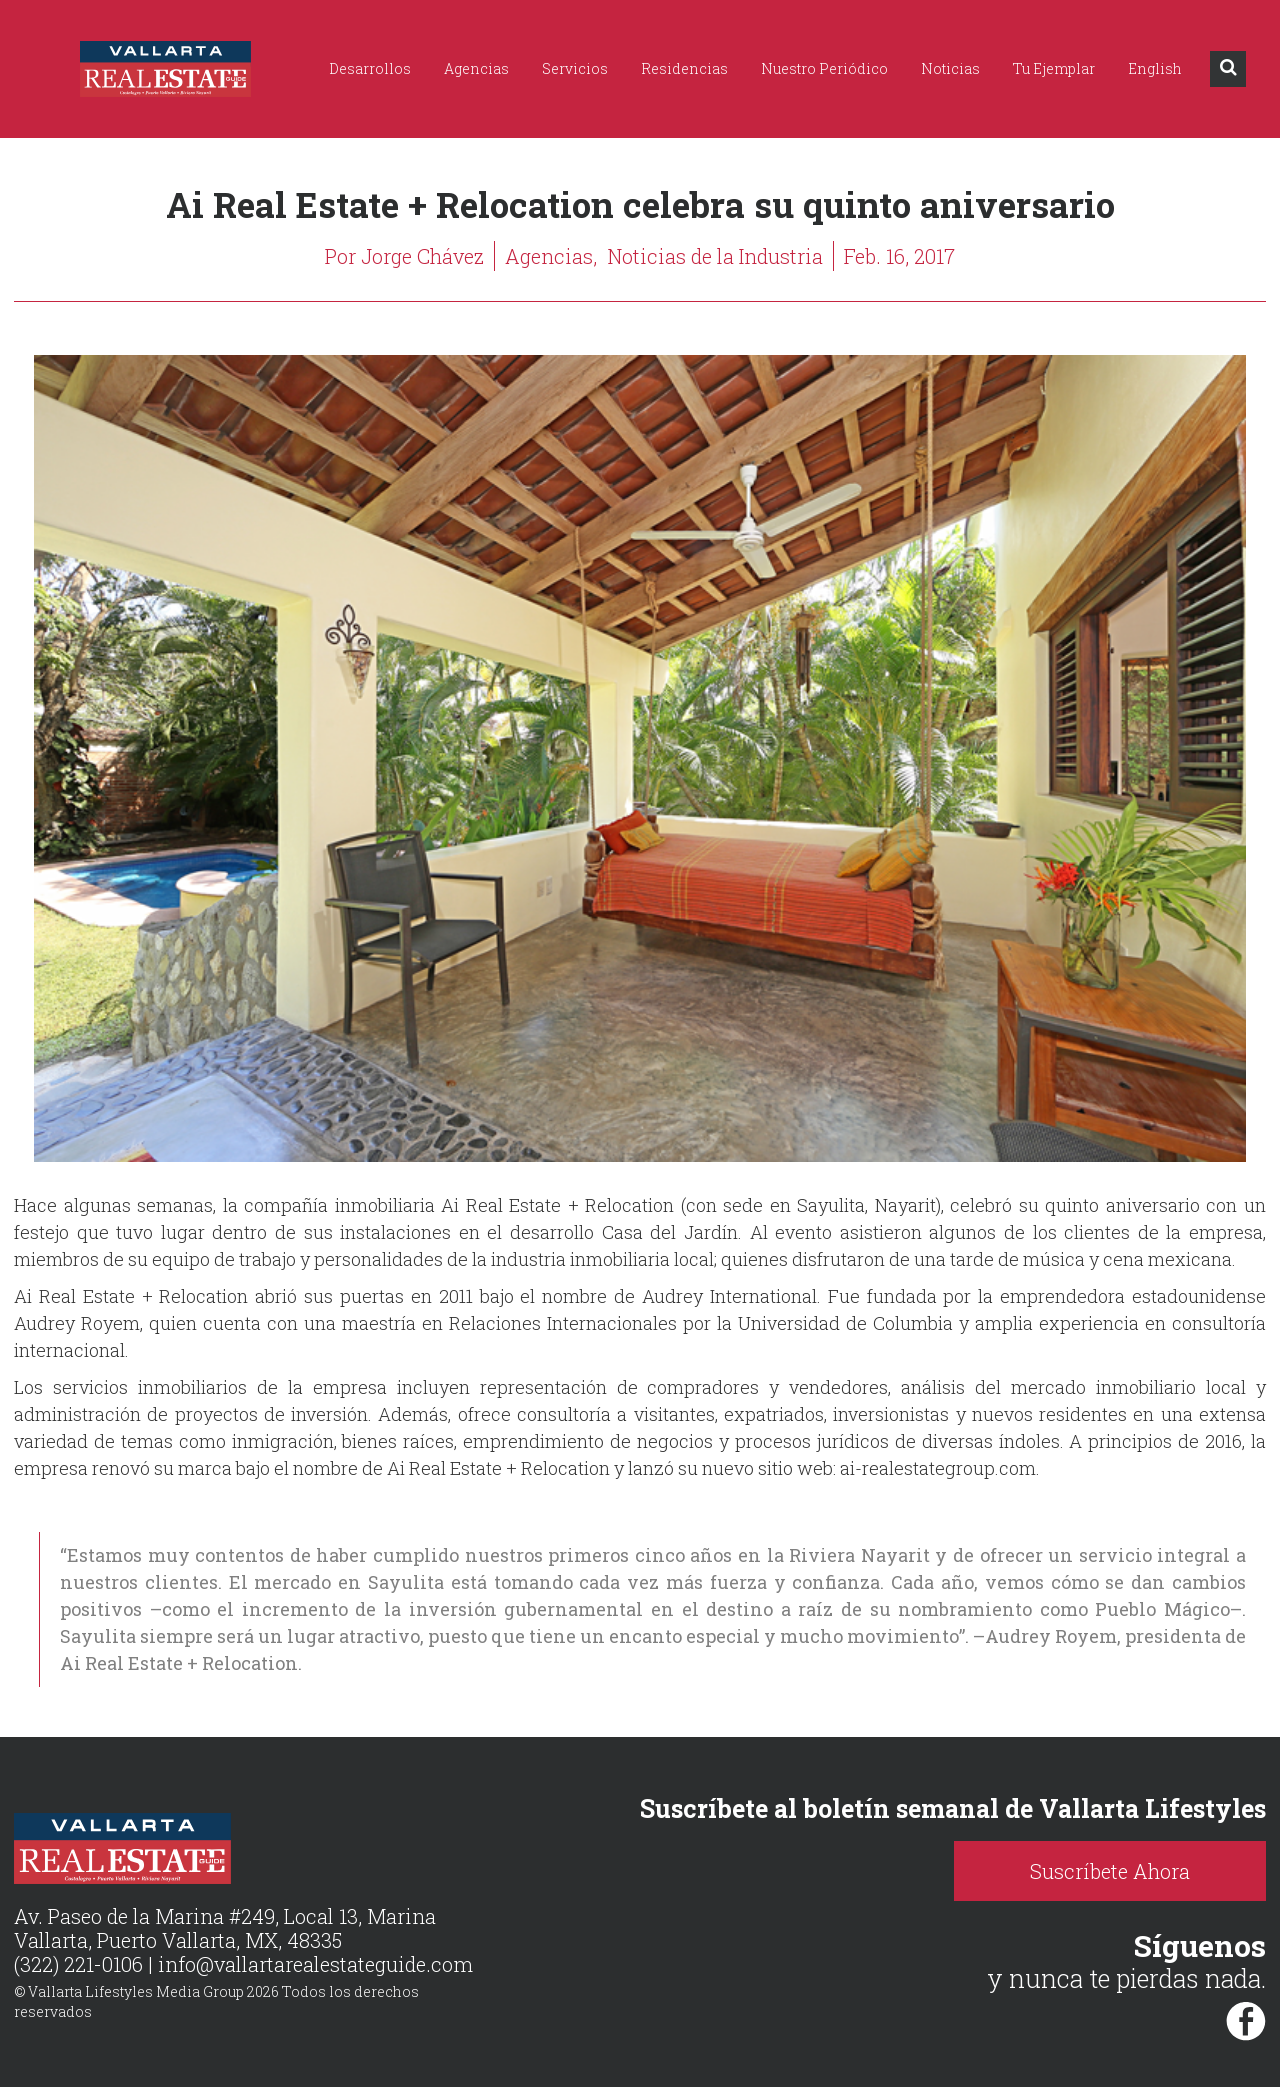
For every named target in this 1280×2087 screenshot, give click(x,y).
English (1155, 68)
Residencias (684, 68)
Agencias (476, 68)
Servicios (575, 68)
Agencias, (551, 256)
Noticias (950, 68)
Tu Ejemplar (1054, 68)
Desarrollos (370, 68)
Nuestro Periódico (824, 68)
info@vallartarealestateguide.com (315, 1964)
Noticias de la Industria (715, 256)
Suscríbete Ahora (1110, 1871)
